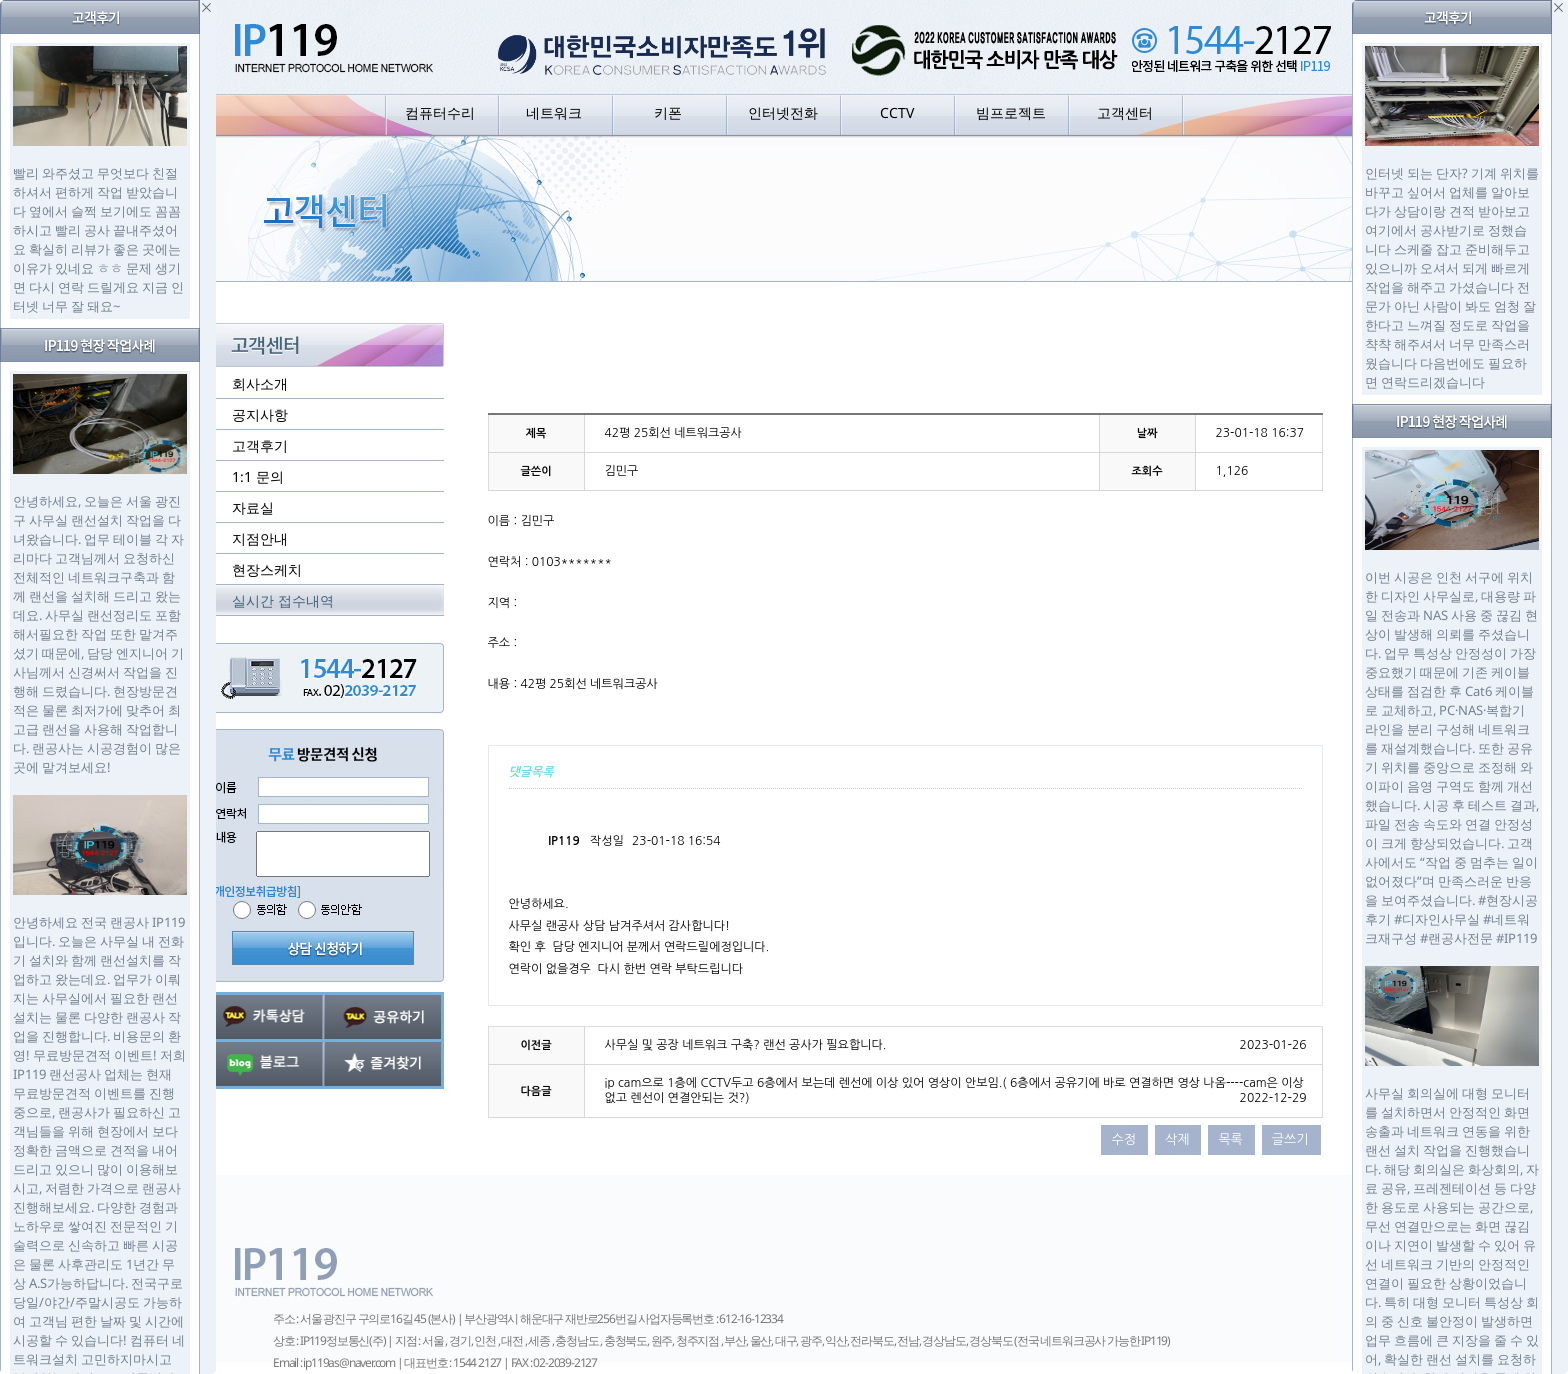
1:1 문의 (258, 476)
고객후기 (260, 445)
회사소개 (260, 383)
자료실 (253, 507)
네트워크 (554, 112)
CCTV (897, 112)
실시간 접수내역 (283, 600)
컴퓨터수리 (440, 112)
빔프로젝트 (1011, 112)
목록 (1230, 1139)
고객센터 (1125, 112)
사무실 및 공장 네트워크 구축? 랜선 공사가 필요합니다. (746, 1045)
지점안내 (260, 538)
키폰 (668, 112)
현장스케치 (267, 569)
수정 (1123, 1139)
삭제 (1177, 1139)
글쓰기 (1290, 1139)
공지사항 (260, 414)
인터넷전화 (783, 112)
